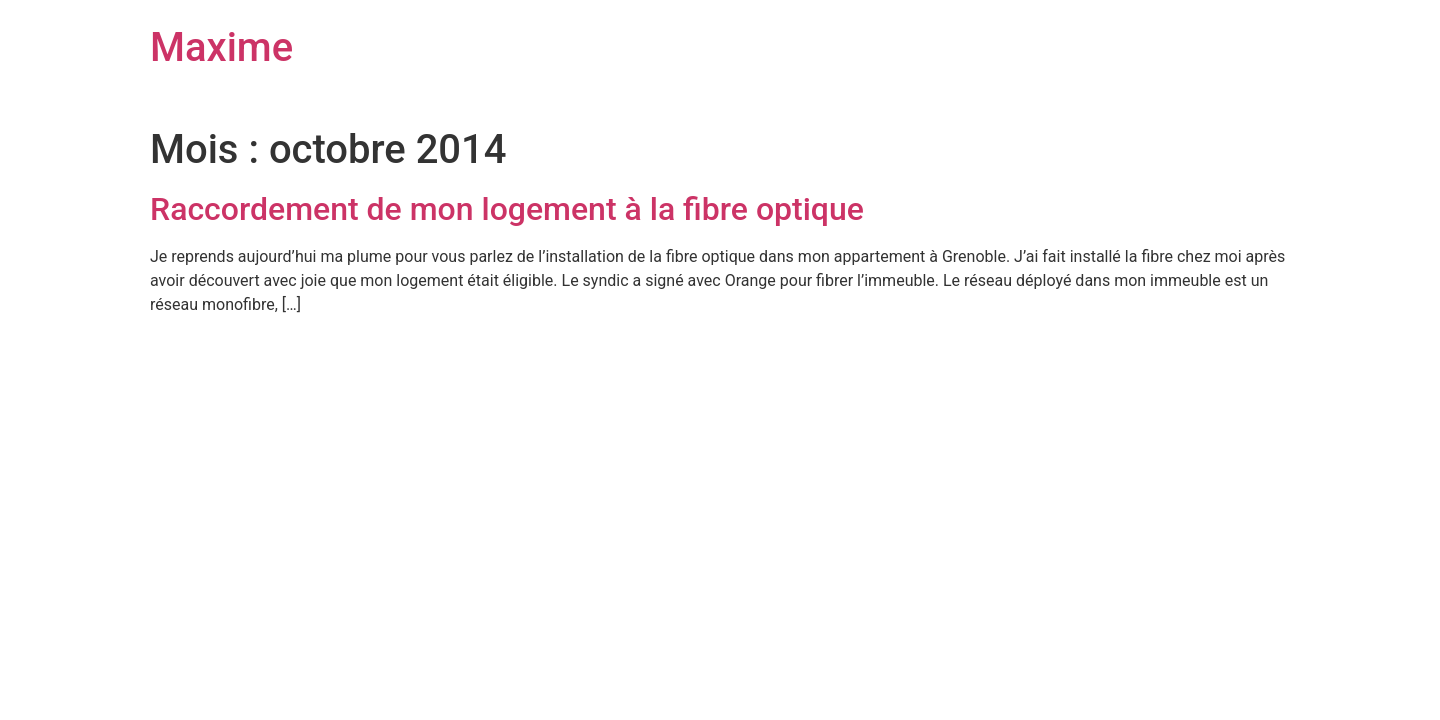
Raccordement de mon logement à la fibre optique (507, 209)
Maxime (221, 47)
